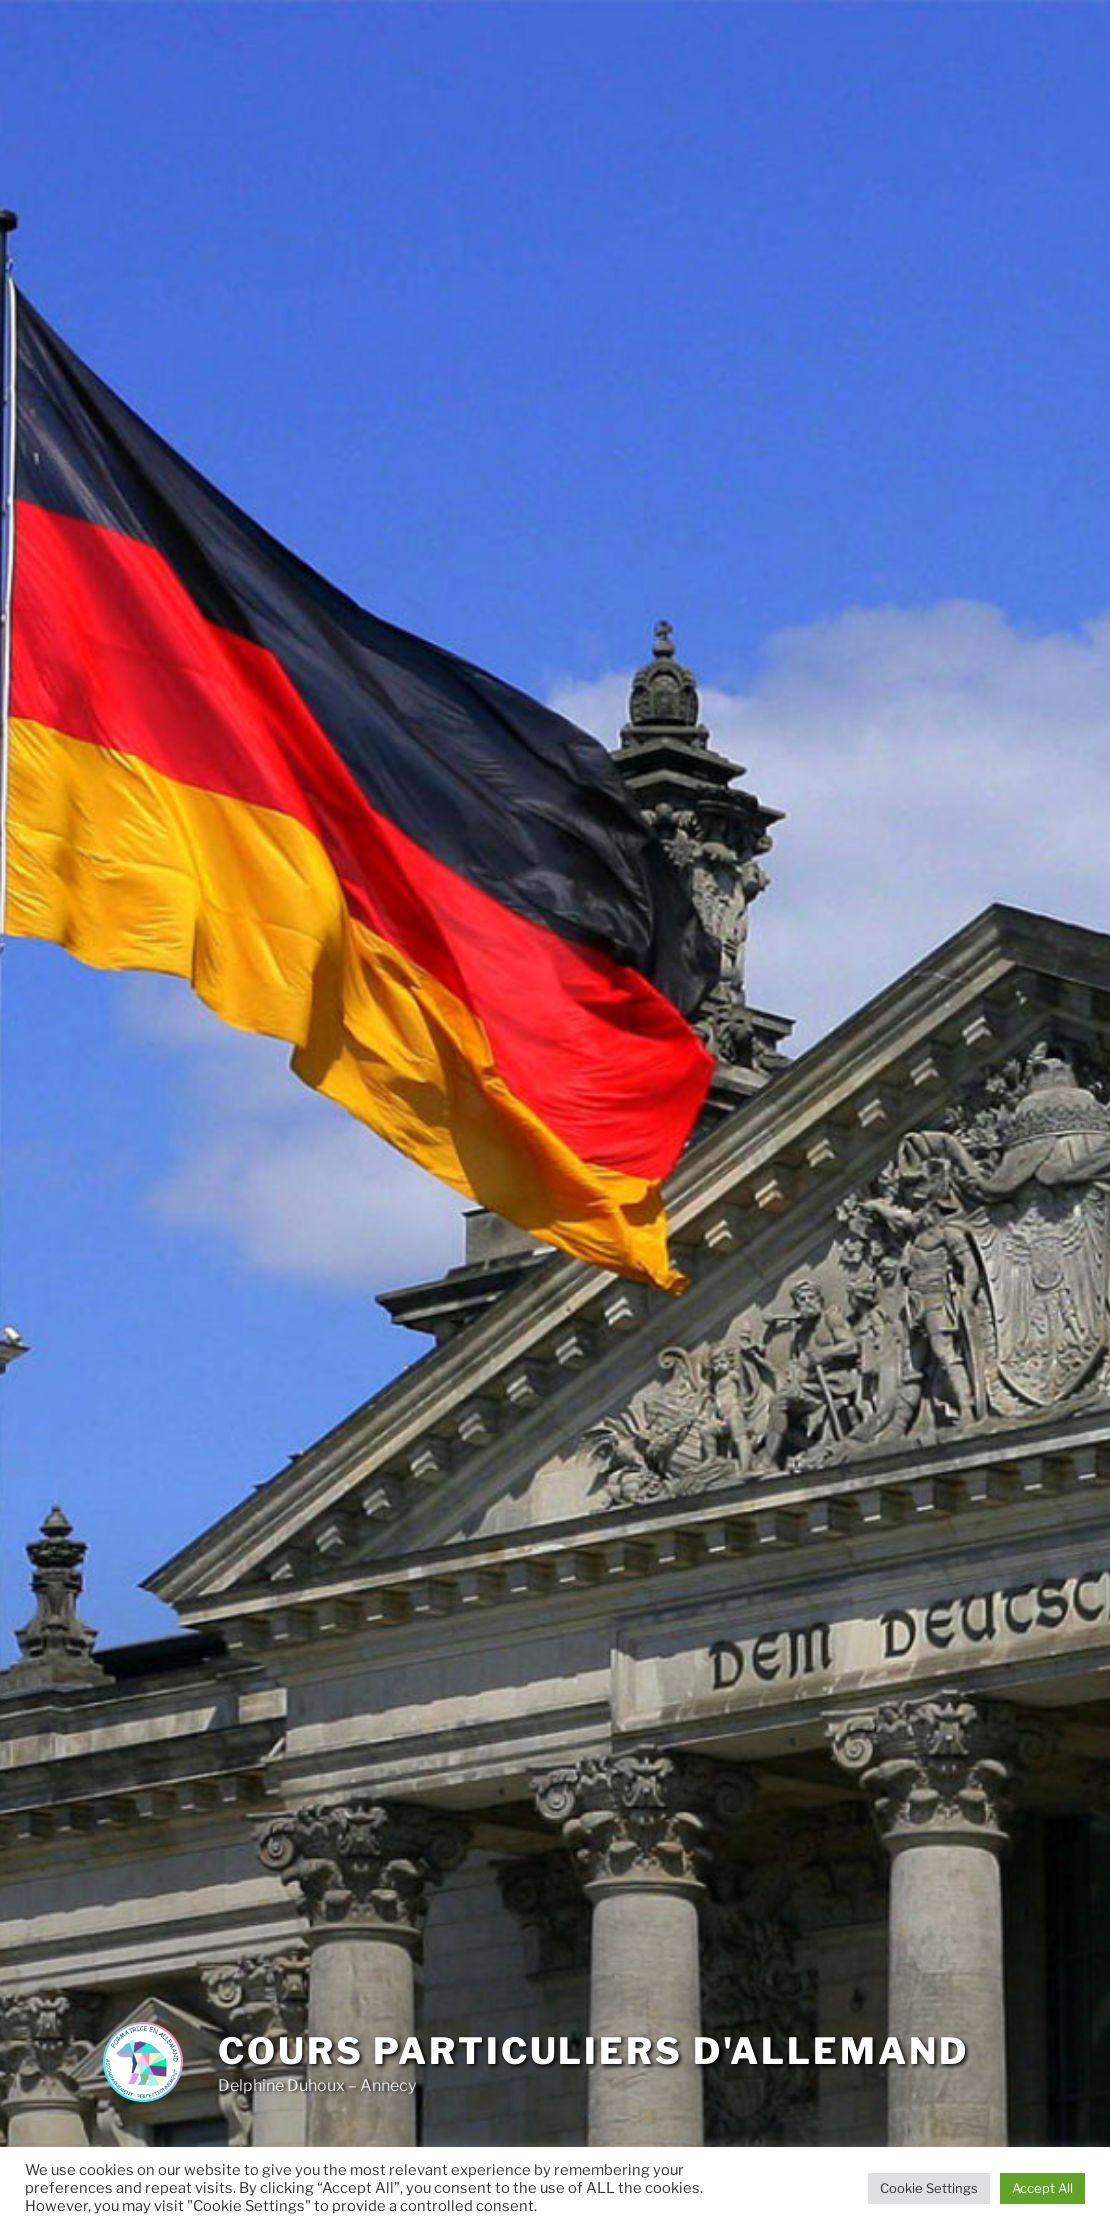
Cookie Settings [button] (929, 2188)
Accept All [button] (1042, 2188)
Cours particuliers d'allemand (593, 2051)
